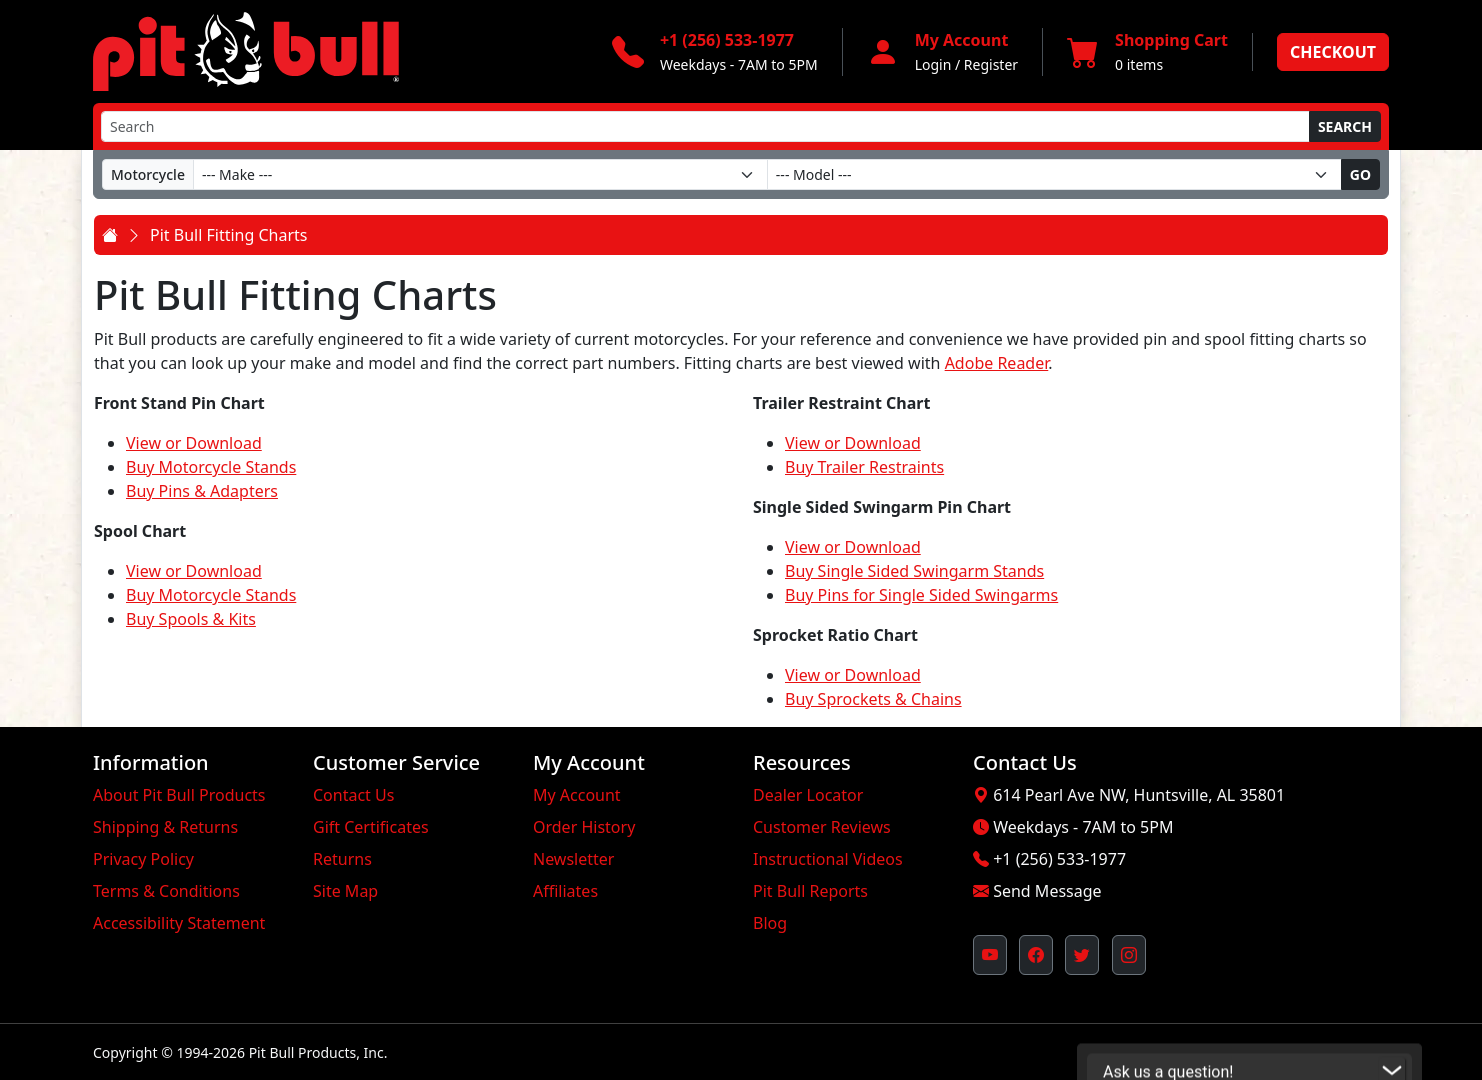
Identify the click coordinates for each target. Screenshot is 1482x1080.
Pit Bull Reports (810, 891)
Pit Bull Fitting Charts (228, 235)
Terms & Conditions (166, 891)
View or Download (194, 443)
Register (991, 64)
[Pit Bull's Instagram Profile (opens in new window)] (1129, 955)
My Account (577, 795)
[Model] (1054, 174)
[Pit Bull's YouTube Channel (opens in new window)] (990, 955)
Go (1360, 174)
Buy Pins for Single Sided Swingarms (921, 595)
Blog (770, 923)
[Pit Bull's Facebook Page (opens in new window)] (1036, 955)
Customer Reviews (822, 827)
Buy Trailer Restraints (864, 467)
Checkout (1333, 52)
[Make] (480, 174)
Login (933, 64)
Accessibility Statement (179, 923)
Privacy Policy (143, 859)
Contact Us (353, 795)
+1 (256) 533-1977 (1059, 859)
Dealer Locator (808, 795)
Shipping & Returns (165, 827)
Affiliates (565, 891)
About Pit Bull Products (179, 795)
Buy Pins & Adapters (202, 491)
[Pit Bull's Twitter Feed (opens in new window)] (1082, 955)
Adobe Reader (997, 363)
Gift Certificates (371, 827)
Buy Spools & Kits (191, 619)
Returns (342, 859)
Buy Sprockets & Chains (873, 699)
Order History (584, 827)
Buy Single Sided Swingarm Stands (914, 571)
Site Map (345, 891)
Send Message (1047, 891)
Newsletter (573, 859)
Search (1345, 126)
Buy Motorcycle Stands (211, 467)
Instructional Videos (828, 859)
